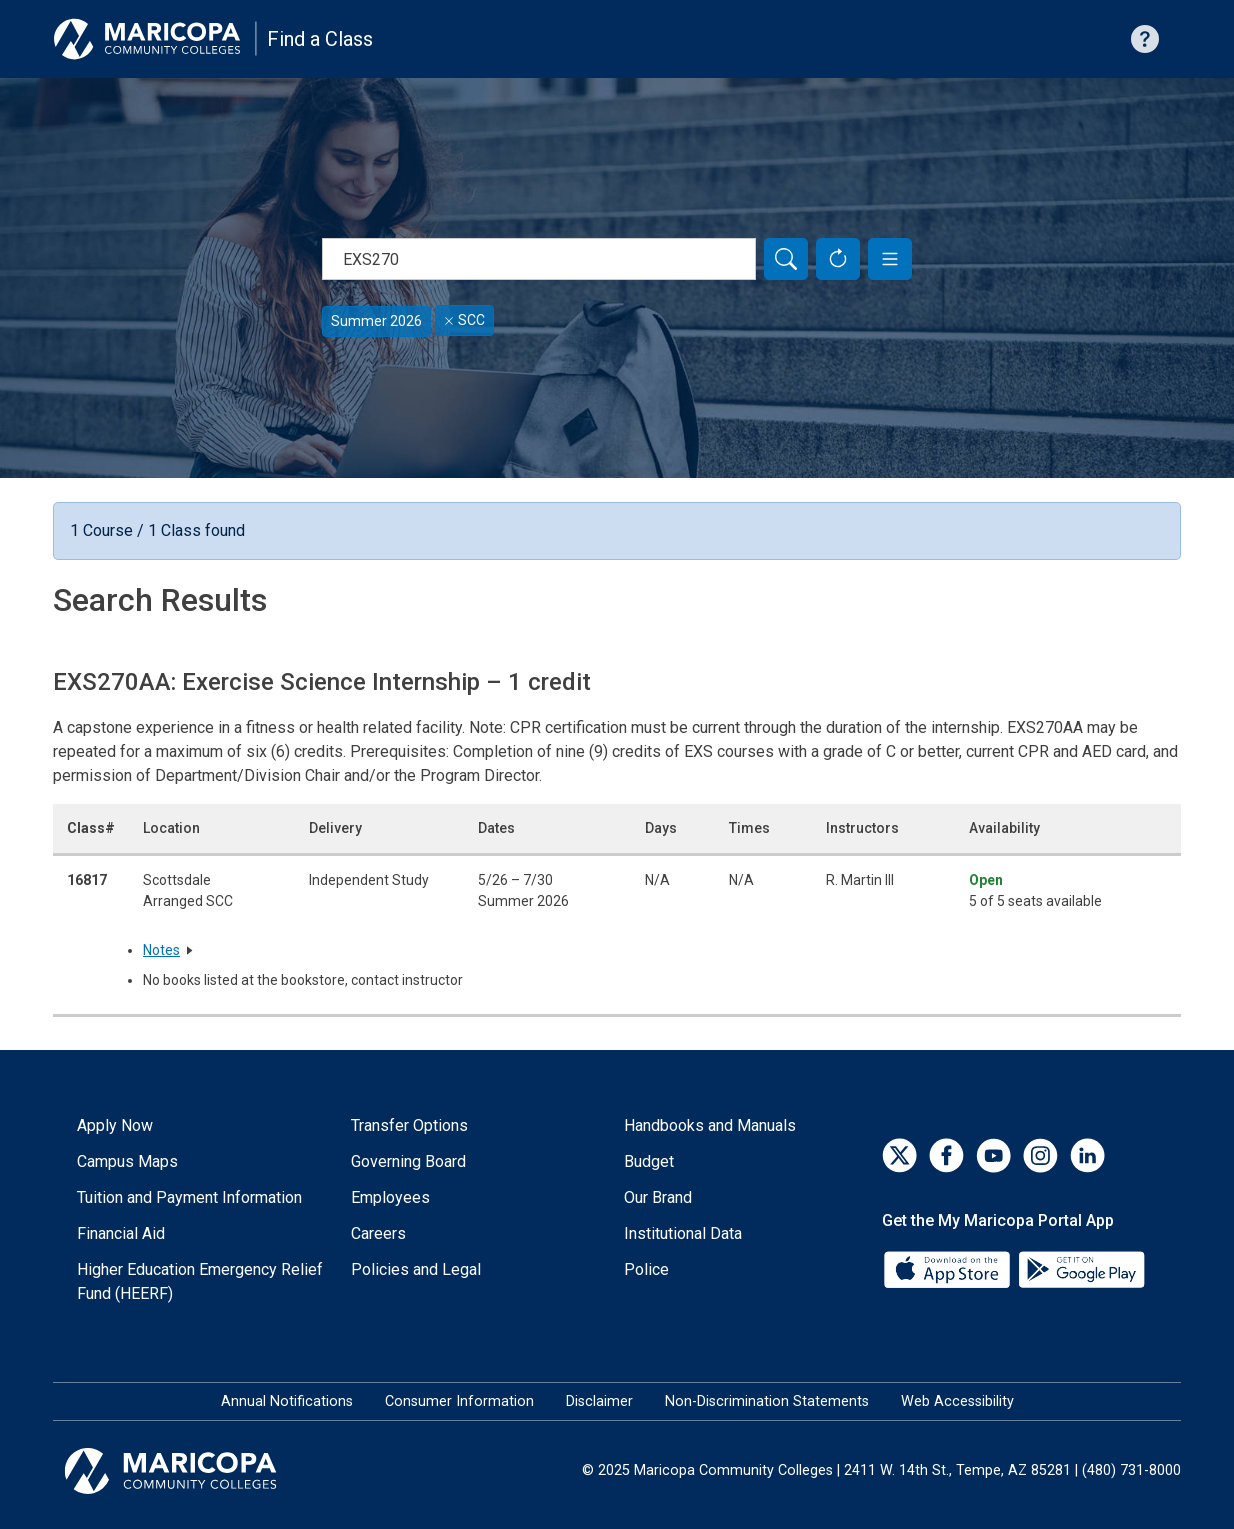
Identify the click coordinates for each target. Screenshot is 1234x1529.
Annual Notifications (287, 1401)
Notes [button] (161, 950)
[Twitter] (899, 1155)
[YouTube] (993, 1155)
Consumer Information (459, 1401)
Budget (649, 1161)
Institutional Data (683, 1233)
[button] (890, 259)
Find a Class (320, 39)
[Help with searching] (1145, 39)
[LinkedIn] (1087, 1155)
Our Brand (658, 1197)
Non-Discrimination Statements (767, 1401)
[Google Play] (1081, 1267)
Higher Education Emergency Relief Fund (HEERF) (200, 1281)
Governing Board (408, 1161)
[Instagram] (1040, 1155)
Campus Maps (127, 1161)
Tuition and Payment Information (189, 1197)
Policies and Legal (416, 1269)
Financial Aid (121, 1233)
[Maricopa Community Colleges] (195, 1471)
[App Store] (949, 1267)
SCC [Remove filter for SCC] (464, 320)
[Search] (786, 259)
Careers (378, 1233)
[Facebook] (946, 1155)
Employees (390, 1197)
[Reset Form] (838, 259)
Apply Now (115, 1125)
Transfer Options (409, 1125)
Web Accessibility (957, 1401)
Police (646, 1269)
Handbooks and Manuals (710, 1125)
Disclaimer (599, 1401)
